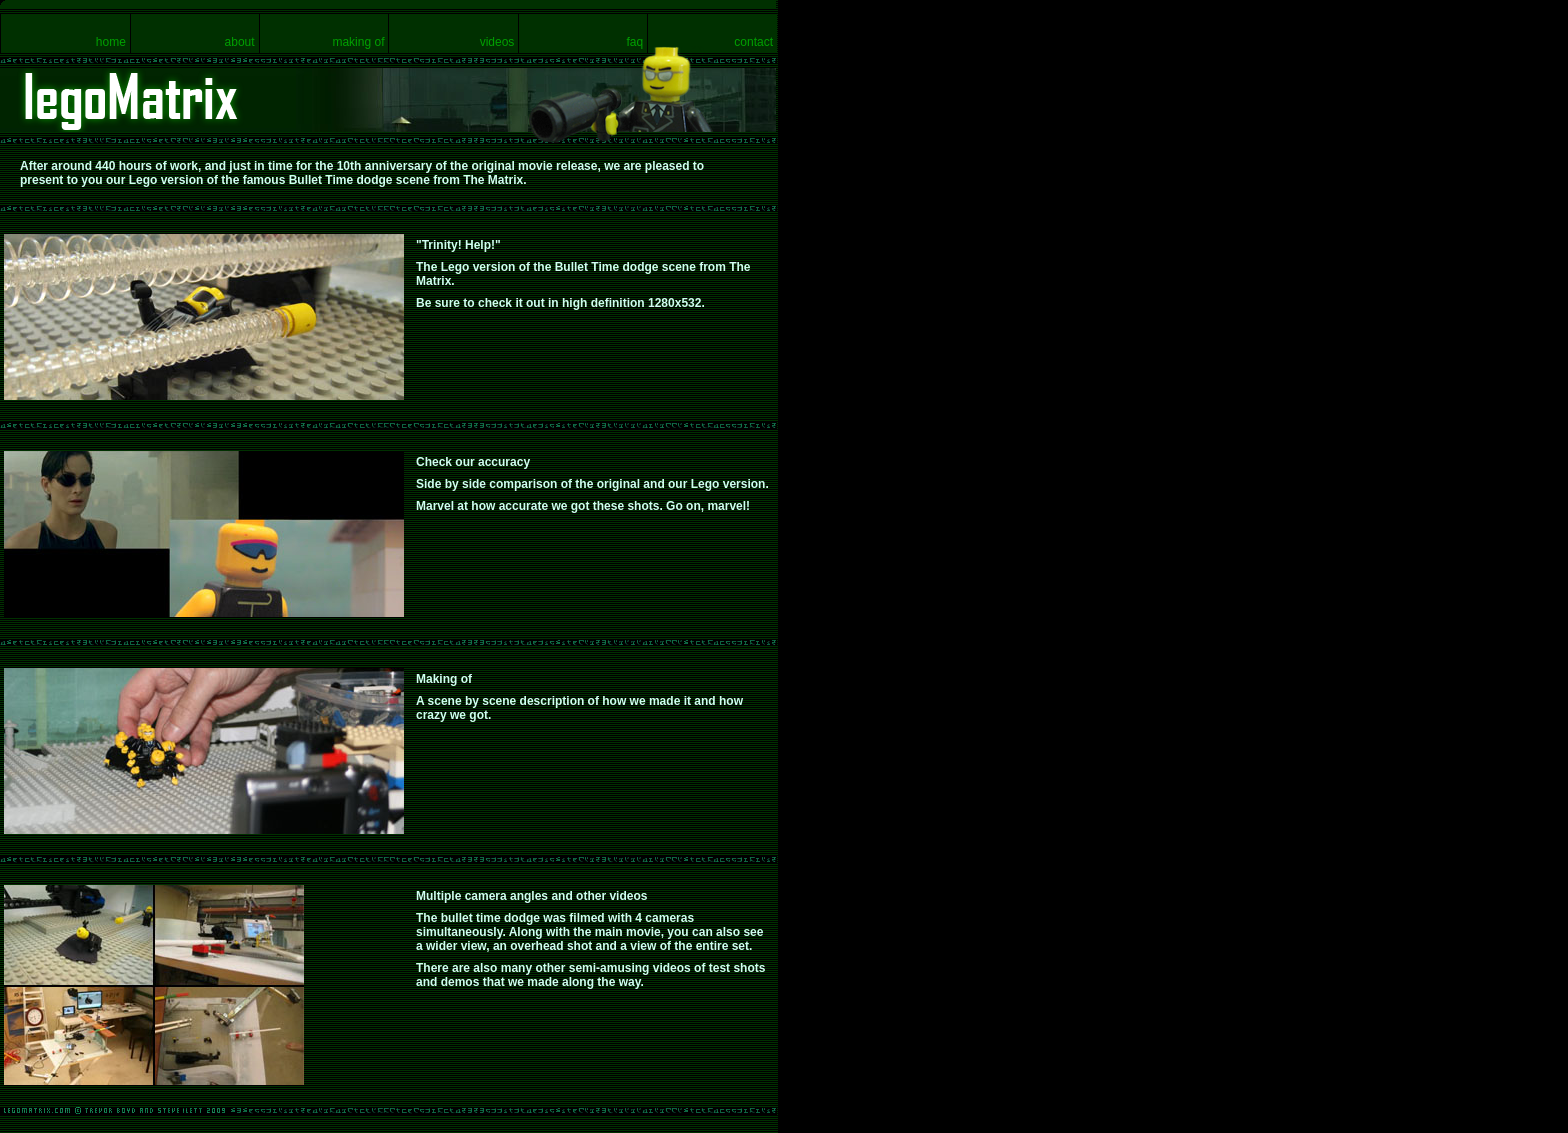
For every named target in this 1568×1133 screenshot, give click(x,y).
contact (753, 42)
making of (358, 42)
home (111, 42)
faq (634, 42)
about (240, 42)
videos (497, 42)
